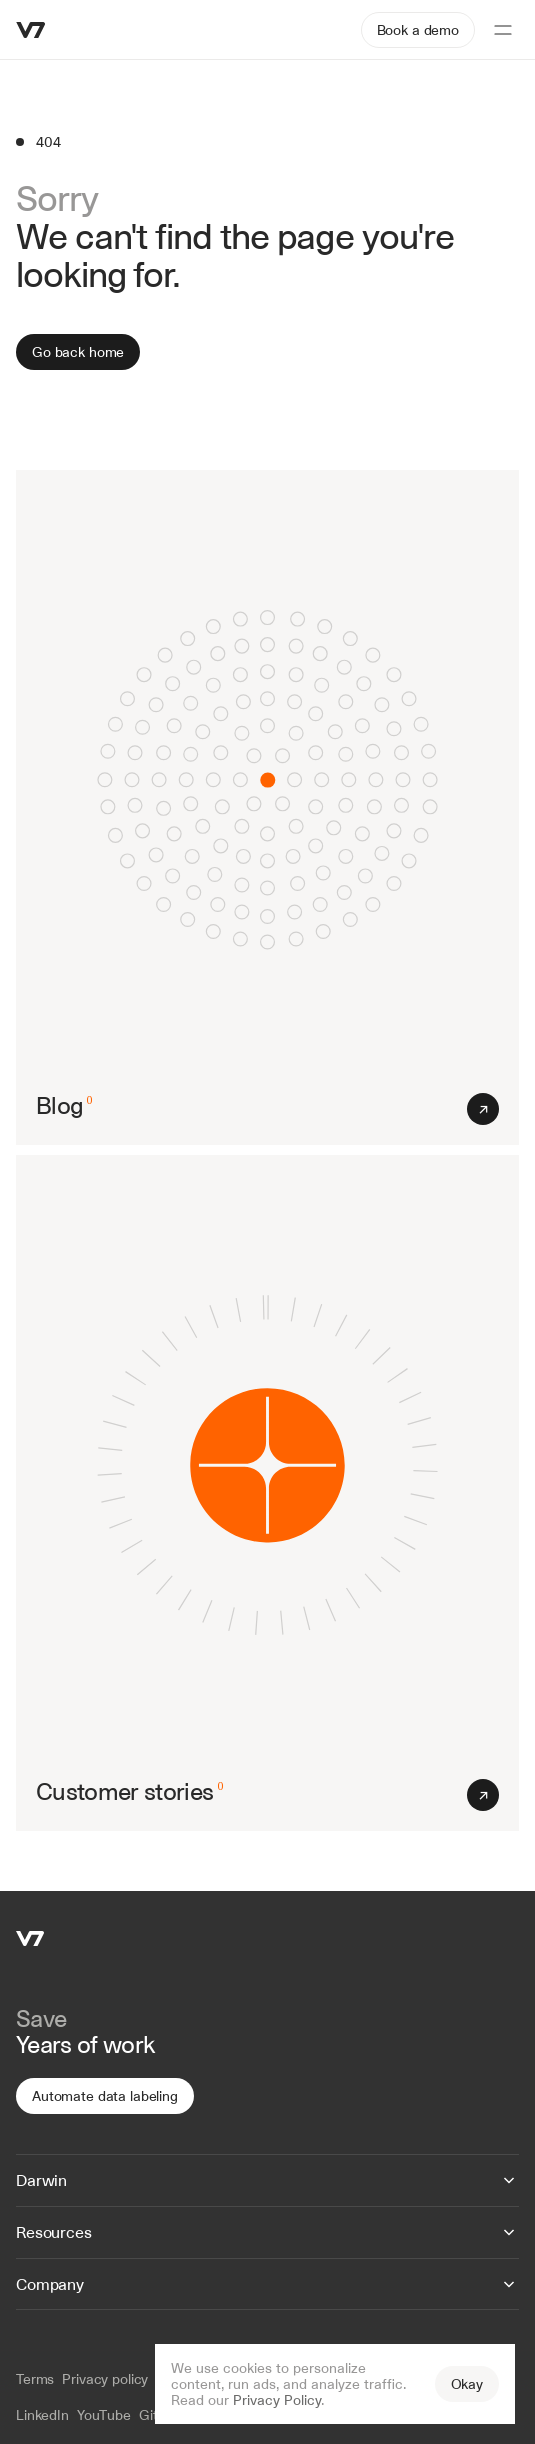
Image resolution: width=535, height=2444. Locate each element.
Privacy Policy (277, 2400)
